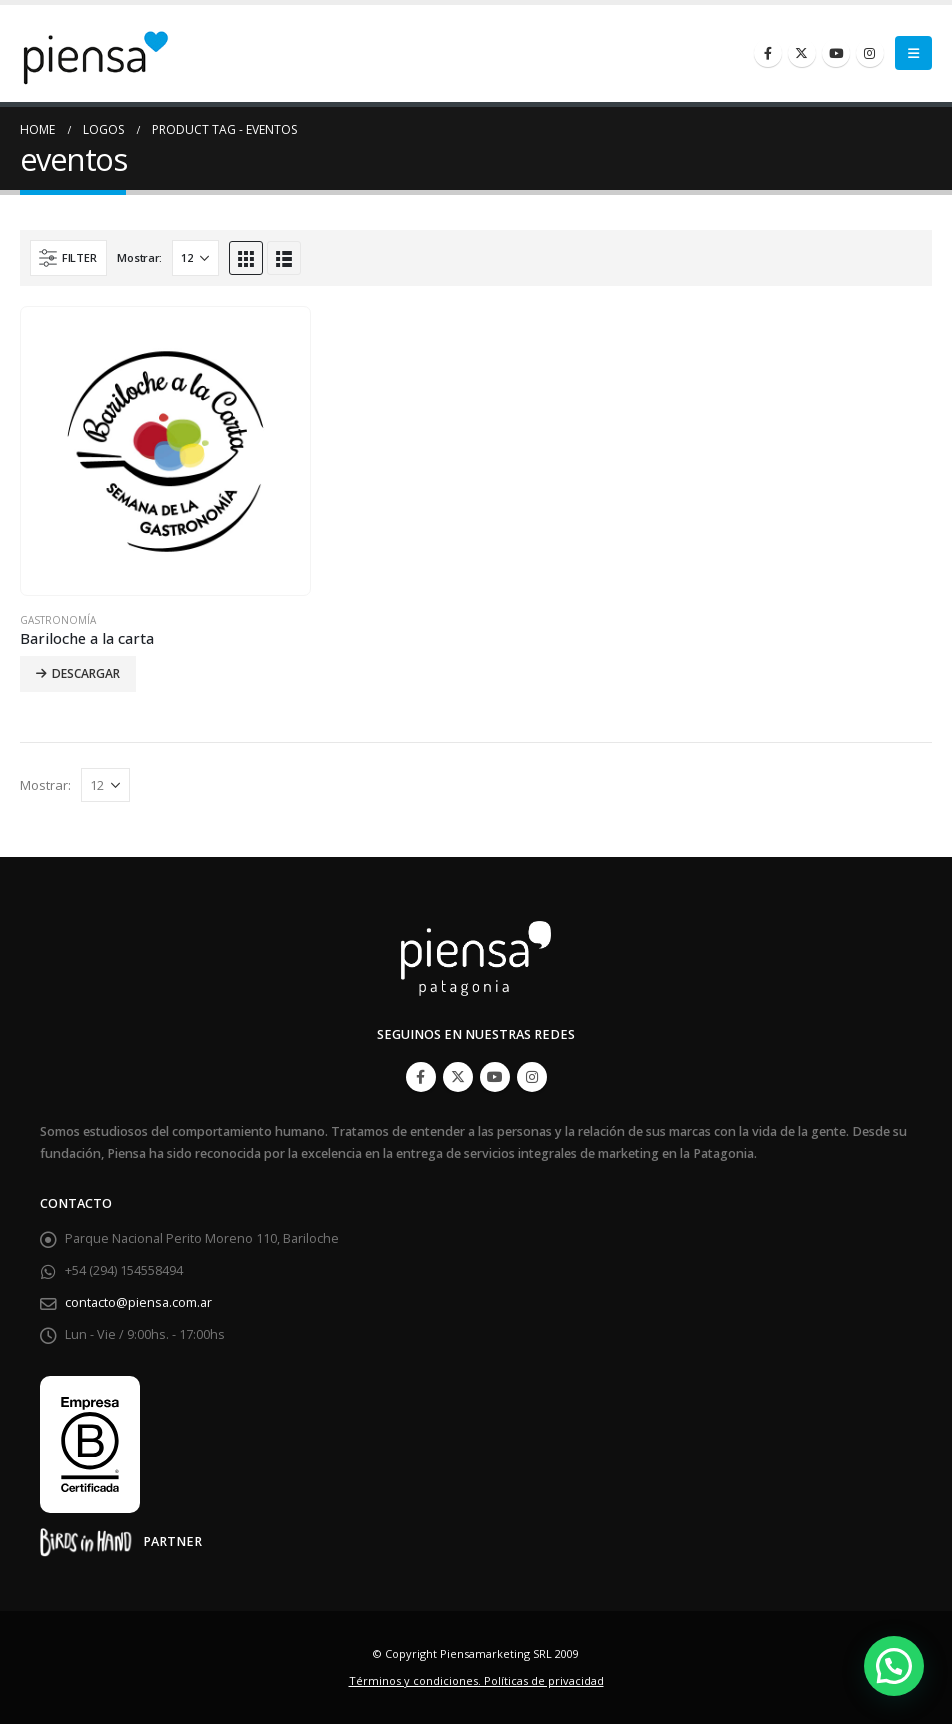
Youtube (495, 1077)
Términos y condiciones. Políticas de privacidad (476, 1680)
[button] (894, 1666)
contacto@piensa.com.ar (138, 1302)
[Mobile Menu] (913, 53)
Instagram (532, 1077)
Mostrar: (139, 257)
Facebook (421, 1077)
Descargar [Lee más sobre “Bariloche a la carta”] (86, 673)
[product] (165, 451)
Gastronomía (58, 620)
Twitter (458, 1077)
